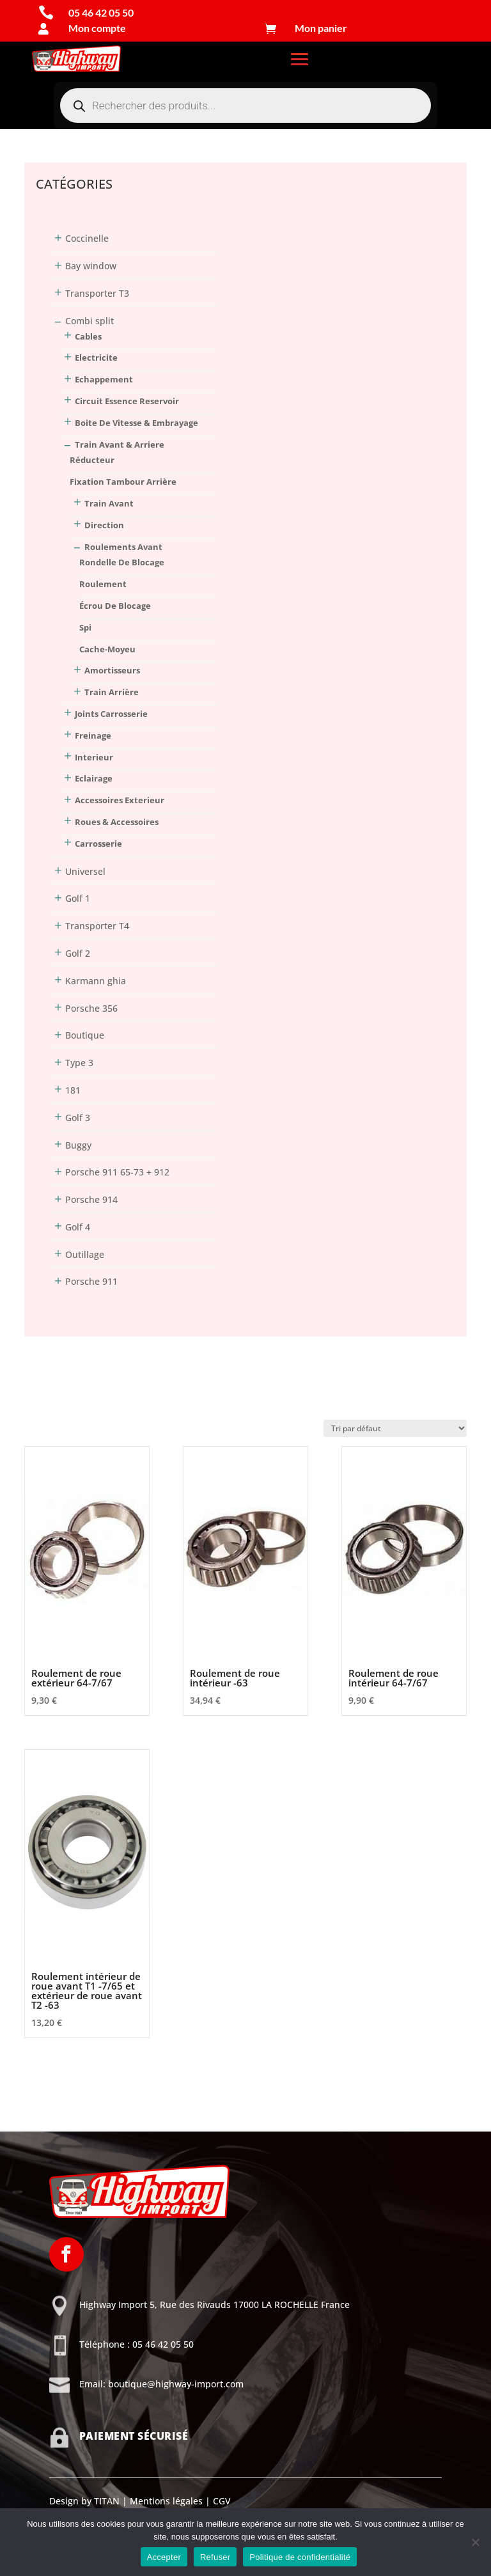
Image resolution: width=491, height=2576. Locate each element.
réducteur (92, 460)
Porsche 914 (91, 1199)
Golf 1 (77, 898)
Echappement (104, 379)
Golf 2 (77, 953)
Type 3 (79, 1062)
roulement (103, 584)
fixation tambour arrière (123, 481)
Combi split (89, 321)
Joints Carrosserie (111, 713)
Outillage (84, 1254)
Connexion (47, 132)
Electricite (96, 357)
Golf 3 (77, 1117)
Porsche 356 (91, 1008)
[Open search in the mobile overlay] (245, 105)
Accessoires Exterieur (119, 800)
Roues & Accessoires (117, 822)
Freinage (93, 735)
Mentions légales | (168, 2501)
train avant (109, 503)
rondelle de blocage (121, 562)
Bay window (90, 266)
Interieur (94, 757)
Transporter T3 (97, 293)
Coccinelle (87, 238)
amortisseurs (112, 670)
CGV (220, 2501)
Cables (88, 336)
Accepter (164, 2557)
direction (104, 525)
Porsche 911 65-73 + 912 (117, 1172)
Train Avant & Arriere (119, 444)
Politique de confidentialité (299, 2557)
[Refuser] (475, 2542)
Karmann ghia (95, 981)
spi (85, 627)
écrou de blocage (115, 605)
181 (73, 1090)
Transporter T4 (97, 926)
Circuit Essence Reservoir (127, 401)
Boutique (84, 1035)
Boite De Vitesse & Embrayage (136, 422)
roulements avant (123, 547)
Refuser (215, 2557)
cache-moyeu (107, 649)
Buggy (78, 1145)
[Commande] (395, 1428)
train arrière (111, 692)
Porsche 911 (91, 1281)
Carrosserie (98, 843)
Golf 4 (77, 1227)
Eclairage (94, 778)
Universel (85, 871)
